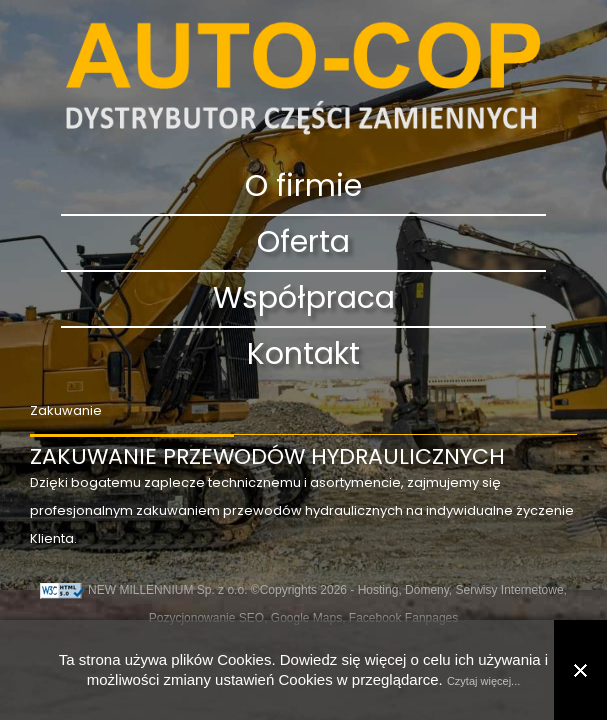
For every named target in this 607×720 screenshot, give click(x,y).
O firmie (303, 187)
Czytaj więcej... (483, 681)
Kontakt (303, 355)
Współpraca (304, 299)
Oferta (303, 243)
